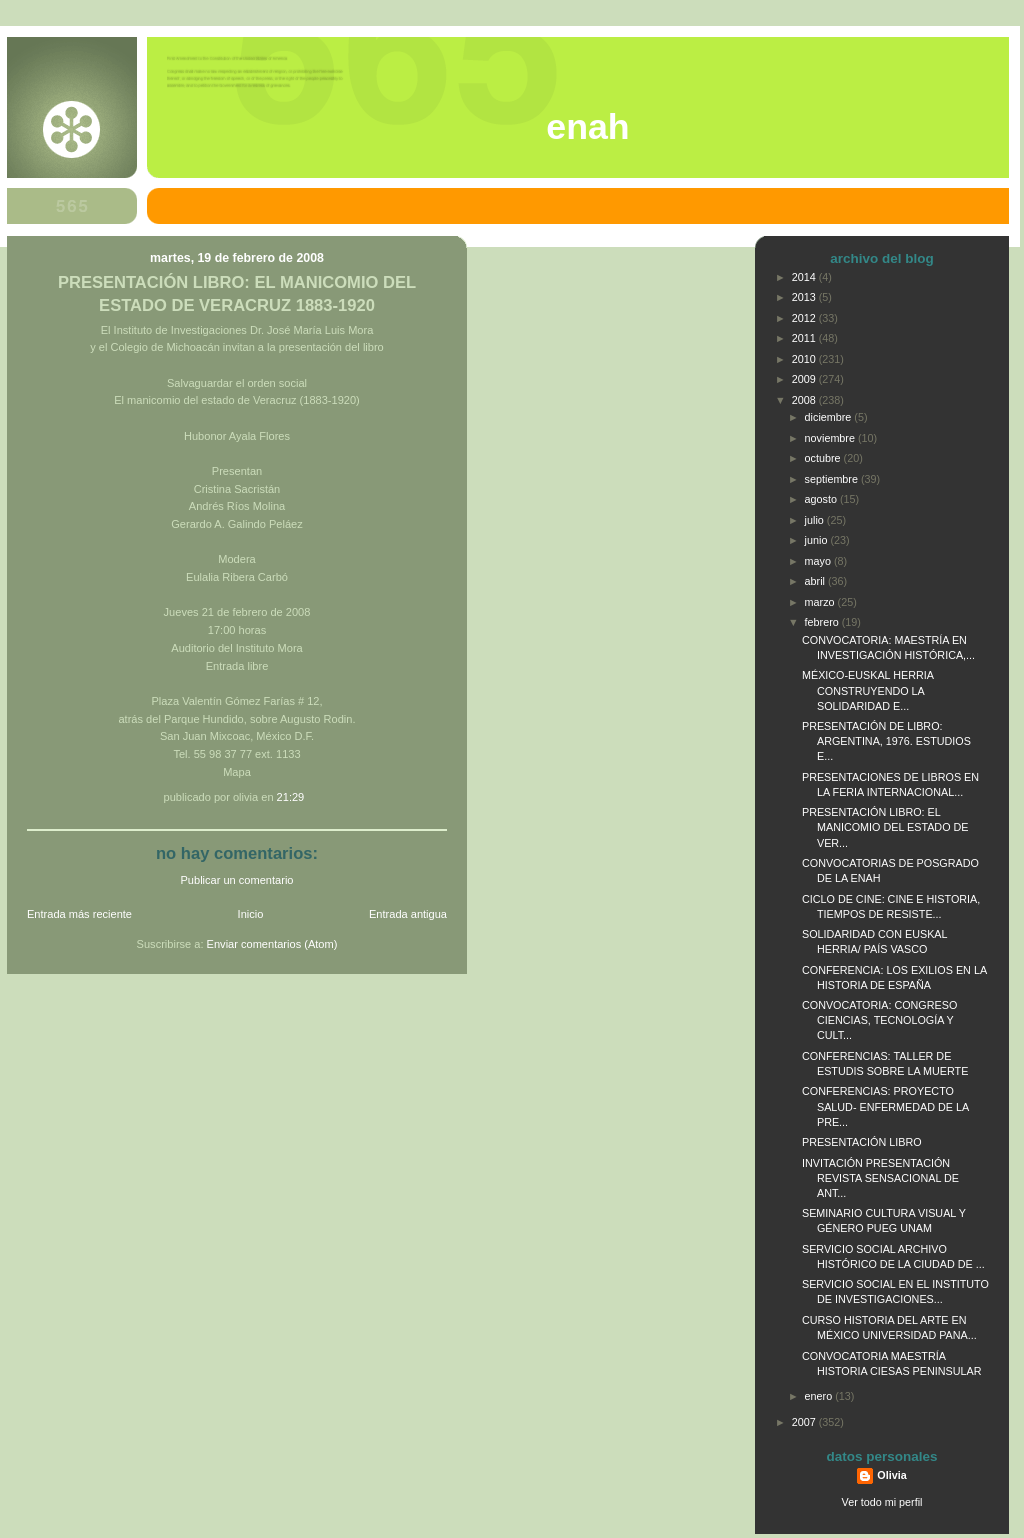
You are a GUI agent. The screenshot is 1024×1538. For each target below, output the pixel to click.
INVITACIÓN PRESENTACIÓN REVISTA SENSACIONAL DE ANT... (880, 1178)
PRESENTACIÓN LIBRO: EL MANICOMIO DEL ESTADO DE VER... (885, 827)
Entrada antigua (408, 914)
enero (820, 1396)
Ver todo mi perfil (882, 1502)
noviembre (831, 438)
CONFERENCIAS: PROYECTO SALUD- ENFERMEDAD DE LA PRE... (885, 1106)
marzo (821, 602)
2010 (805, 359)
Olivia (891, 1475)
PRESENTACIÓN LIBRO (862, 1142)
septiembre (833, 479)
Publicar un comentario (237, 880)
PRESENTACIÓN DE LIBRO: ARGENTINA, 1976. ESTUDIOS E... (886, 741)
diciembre (830, 417)
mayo (819, 561)
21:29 (291, 797)
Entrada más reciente (79, 914)
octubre (824, 458)
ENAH (587, 127)
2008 (805, 400)
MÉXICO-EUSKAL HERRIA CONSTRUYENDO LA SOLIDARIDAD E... (867, 690)
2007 (805, 1422)
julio (816, 520)
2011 (805, 338)
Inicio (251, 914)
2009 (805, 379)
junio (818, 540)
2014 (805, 277)
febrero (823, 622)
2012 (805, 318)
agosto (822, 499)
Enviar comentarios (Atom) (272, 944)
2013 (805, 297)
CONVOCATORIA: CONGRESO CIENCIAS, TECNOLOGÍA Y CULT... (879, 1020)
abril (816, 581)
